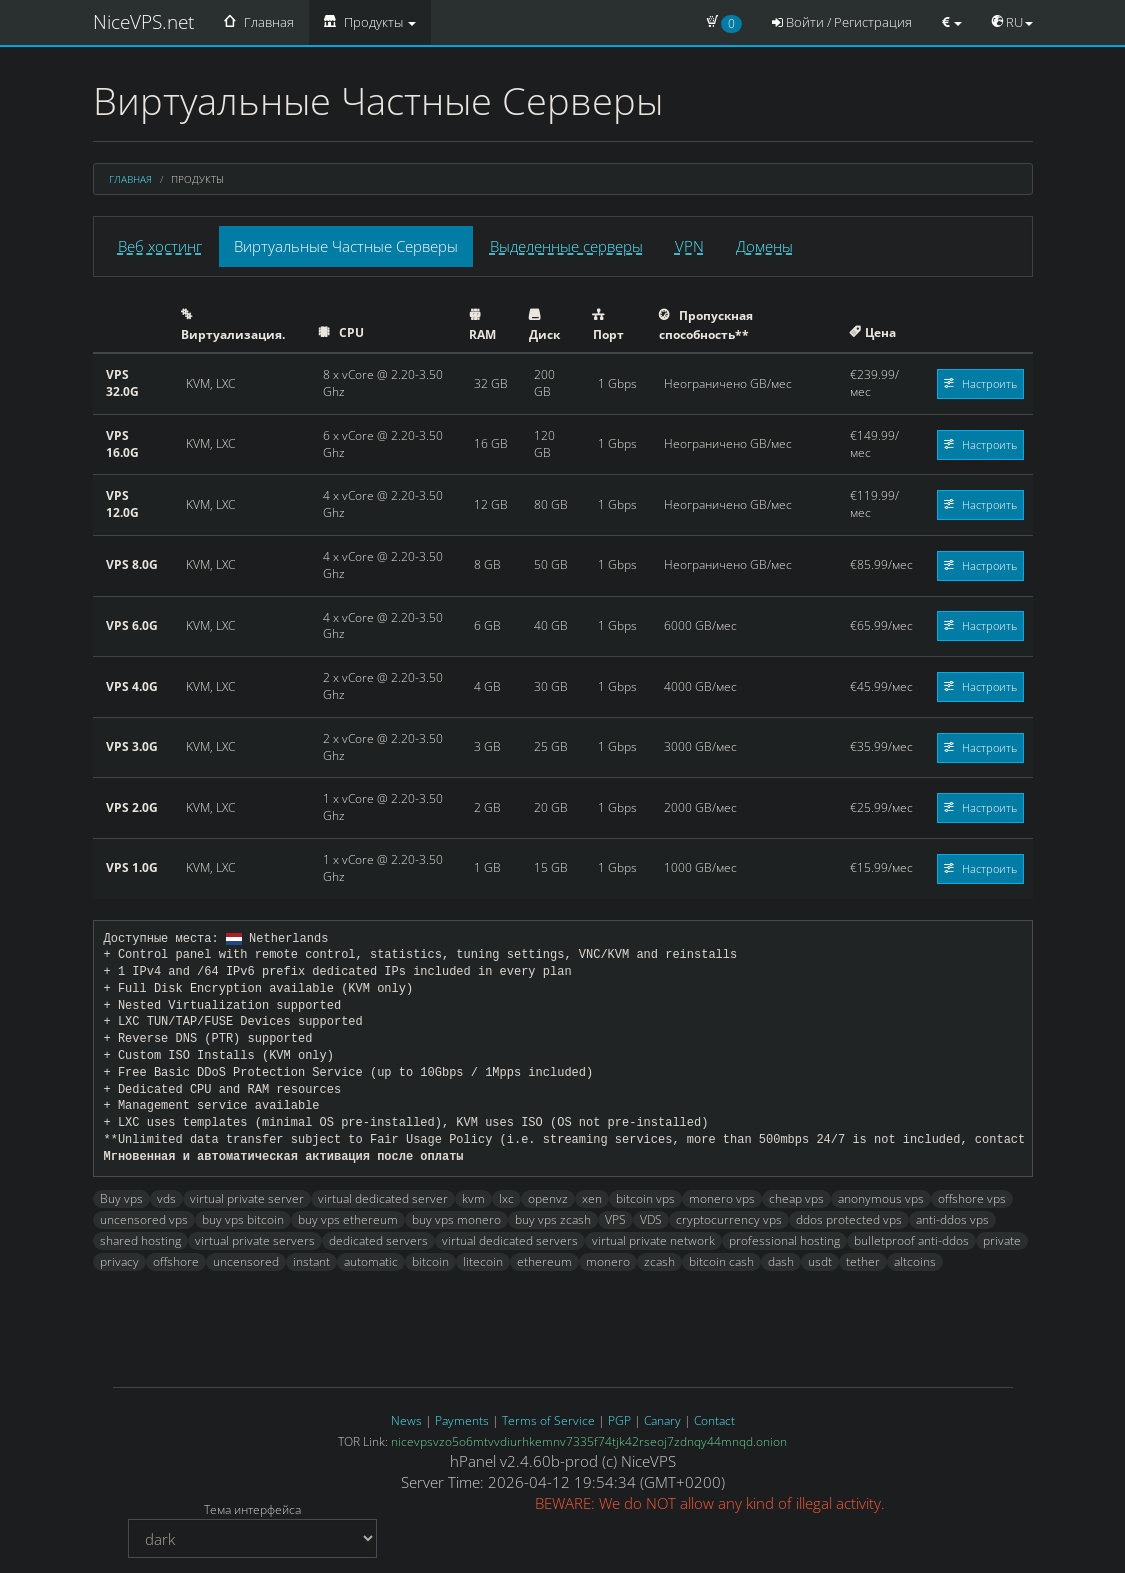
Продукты (370, 21)
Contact (714, 1420)
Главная (259, 21)
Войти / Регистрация (842, 22)
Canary (662, 1420)
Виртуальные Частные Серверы (346, 246)
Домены (764, 246)
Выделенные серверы (566, 246)
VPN (689, 246)
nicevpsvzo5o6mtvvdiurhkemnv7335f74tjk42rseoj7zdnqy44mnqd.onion (589, 1441)
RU (1012, 21)
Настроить (980, 383)
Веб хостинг (160, 246)
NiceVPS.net (143, 22)
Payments (462, 1420)
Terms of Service (548, 1420)
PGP (619, 1420)
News (406, 1420)
